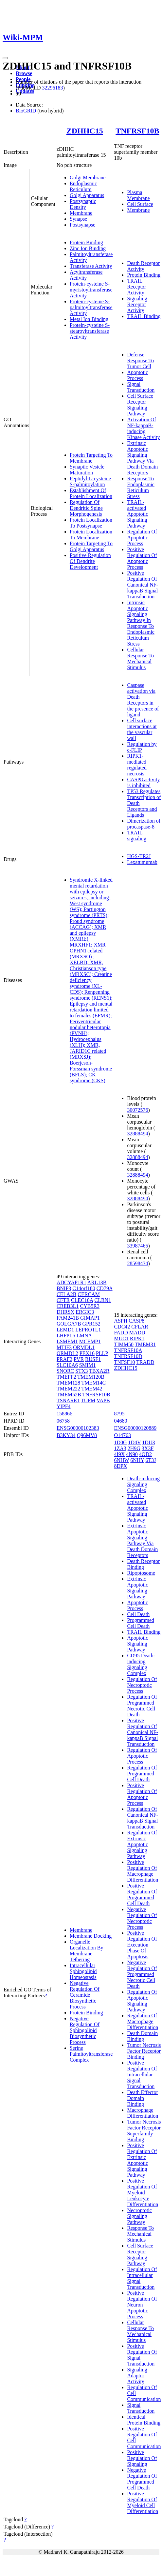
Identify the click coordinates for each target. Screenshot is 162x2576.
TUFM (88, 1400)
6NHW (121, 1460)
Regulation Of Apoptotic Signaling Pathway (142, 2000)
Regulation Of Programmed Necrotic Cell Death (142, 1705)
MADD (137, 1332)
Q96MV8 (87, 1435)
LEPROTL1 (88, 1329)
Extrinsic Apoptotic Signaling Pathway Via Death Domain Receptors (142, 457)
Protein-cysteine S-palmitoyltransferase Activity (91, 307)
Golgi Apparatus (87, 195)
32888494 (137, 1133)
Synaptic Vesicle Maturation (87, 469)
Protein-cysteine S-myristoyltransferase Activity (91, 289)
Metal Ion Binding (89, 319)
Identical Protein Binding (143, 2420)
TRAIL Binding (143, 316)
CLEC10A (82, 1300)
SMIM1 (87, 1365)
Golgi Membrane (88, 177)
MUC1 (121, 1338)
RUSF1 (93, 1359)
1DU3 (148, 1442)
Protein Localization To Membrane (91, 534)
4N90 (132, 1454)
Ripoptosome (141, 1573)
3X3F (147, 1448)
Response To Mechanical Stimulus (140, 2234)
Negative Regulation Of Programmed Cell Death (142, 2478)
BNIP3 (64, 1288)
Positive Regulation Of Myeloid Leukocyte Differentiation (142, 2192)
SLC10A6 (67, 1365)
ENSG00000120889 (135, 1428)
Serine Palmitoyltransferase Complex (91, 2054)
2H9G (134, 1448)
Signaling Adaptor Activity (137, 2375)
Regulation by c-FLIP (141, 747)
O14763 (122, 1435)
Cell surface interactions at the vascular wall (141, 729)
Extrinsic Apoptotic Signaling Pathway (137, 1587)
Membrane (81, 213)
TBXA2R (99, 1371)
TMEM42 (91, 1388)
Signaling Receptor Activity (137, 304)
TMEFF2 (66, 1377)
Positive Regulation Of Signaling (142, 2458)
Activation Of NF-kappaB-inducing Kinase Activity (143, 428)
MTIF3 (64, 1347)
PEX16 (87, 1353)
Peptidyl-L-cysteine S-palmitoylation (90, 481)
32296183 (52, 87)
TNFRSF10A (128, 1350)
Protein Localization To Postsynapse (91, 523)
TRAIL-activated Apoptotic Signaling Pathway (137, 514)
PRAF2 (64, 1359)
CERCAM (89, 1294)
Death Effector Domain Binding (142, 2098)
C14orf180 (83, 1288)
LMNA (84, 1335)
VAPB (103, 1400)
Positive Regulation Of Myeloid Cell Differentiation (142, 2502)
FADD (121, 1332)
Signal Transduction (140, 387)
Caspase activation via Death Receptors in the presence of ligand (143, 699)
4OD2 (145, 1454)
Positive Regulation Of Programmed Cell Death (142, 1894)
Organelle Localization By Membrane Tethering (86, 1950)
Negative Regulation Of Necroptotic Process (142, 1918)
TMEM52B (69, 1394)
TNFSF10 (124, 1362)
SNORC (65, 1371)
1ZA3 (120, 1448)
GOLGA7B (69, 1324)
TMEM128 (68, 1383)
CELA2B (66, 1294)
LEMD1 (65, 1329)
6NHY (137, 1460)
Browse (24, 73)
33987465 (137, 1245)
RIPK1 (137, 1338)
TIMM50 (124, 1344)
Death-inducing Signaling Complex (143, 1484)
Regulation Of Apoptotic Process (142, 537)
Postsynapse (82, 225)
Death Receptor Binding (143, 1564)
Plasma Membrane (138, 195)
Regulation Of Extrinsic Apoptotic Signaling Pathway (142, 1844)
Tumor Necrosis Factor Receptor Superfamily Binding (144, 2130)
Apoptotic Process (137, 375)
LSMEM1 (67, 1341)
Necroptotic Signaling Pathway (139, 2216)
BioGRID (26, 110)
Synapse (78, 219)
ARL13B (97, 1282)
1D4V (134, 1442)
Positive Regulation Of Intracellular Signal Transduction (142, 2074)
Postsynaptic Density (83, 204)
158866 (64, 1413)
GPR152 (91, 1324)
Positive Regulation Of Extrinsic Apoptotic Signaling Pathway (142, 2160)
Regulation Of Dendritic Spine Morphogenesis (86, 508)
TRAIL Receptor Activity (136, 286)
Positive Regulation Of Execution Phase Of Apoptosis (142, 1944)
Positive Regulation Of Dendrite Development (90, 561)
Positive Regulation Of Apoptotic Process (142, 558)
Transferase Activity (91, 266)
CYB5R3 (89, 1306)
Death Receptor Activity (143, 266)
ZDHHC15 (84, 131)
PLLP (102, 1353)
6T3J (150, 1460)
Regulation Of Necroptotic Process (142, 1685)
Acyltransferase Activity (86, 275)
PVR (79, 1359)
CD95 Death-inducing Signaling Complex (141, 1664)
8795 (119, 1413)
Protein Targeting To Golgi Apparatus (91, 546)
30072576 (137, 1110)
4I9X (119, 1454)
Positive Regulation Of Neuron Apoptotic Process (142, 2304)
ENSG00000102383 (78, 1428)
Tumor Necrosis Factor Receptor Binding (144, 2051)
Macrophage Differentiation (142, 2113)
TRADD (145, 1362)
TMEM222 (68, 1388)
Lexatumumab (142, 862)
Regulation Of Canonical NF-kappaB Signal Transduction (142, 1817)
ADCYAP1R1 (71, 1282)
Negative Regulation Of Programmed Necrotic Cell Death (142, 1974)
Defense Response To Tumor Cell (140, 360)
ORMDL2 (67, 1353)
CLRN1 (102, 1300)
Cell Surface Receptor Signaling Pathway (140, 404)
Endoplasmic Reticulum (83, 186)
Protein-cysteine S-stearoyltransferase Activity (90, 331)
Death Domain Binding (142, 2036)
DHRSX (65, 1312)
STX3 (81, 1371)
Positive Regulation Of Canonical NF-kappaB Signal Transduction (142, 584)
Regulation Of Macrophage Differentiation (142, 2021)
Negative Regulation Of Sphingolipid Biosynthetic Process (84, 2030)
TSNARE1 (68, 1400)
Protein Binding (86, 242)
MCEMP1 (90, 1341)
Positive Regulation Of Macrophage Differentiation (142, 1871)
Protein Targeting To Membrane (91, 458)
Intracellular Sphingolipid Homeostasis (83, 1971)
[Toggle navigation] (5, 58)
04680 (120, 1421)
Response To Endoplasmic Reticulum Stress (140, 487)
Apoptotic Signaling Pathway (137, 1643)
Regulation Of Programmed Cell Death (142, 1773)
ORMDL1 (84, 1347)
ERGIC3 (85, 1312)
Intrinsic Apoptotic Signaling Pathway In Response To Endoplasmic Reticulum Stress (140, 623)
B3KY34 (66, 1435)
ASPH (120, 1321)
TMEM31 (145, 1344)
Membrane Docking (91, 1936)
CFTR (63, 1300)
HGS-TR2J (139, 856)
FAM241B (68, 1318)
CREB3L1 (68, 1306)
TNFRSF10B (137, 131)
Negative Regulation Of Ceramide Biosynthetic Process (84, 1994)
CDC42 (122, 1326)
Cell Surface (140, 204)
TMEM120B (90, 1377)
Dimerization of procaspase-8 (143, 823)
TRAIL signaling (136, 835)
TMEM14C (93, 1383)
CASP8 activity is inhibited (143, 782)
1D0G (120, 1442)
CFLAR (139, 1326)
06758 (63, 1421)
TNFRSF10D (128, 1356)
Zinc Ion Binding (88, 248)
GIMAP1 (90, 1318)
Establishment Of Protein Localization (91, 493)
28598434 (137, 1263)
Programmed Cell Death (140, 1623)
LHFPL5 (66, 1335)
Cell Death (138, 1614)
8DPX (120, 1466)
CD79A (105, 1288)
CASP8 (136, 1321)
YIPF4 (64, 1406)
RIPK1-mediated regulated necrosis (137, 764)
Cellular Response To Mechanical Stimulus (140, 658)
